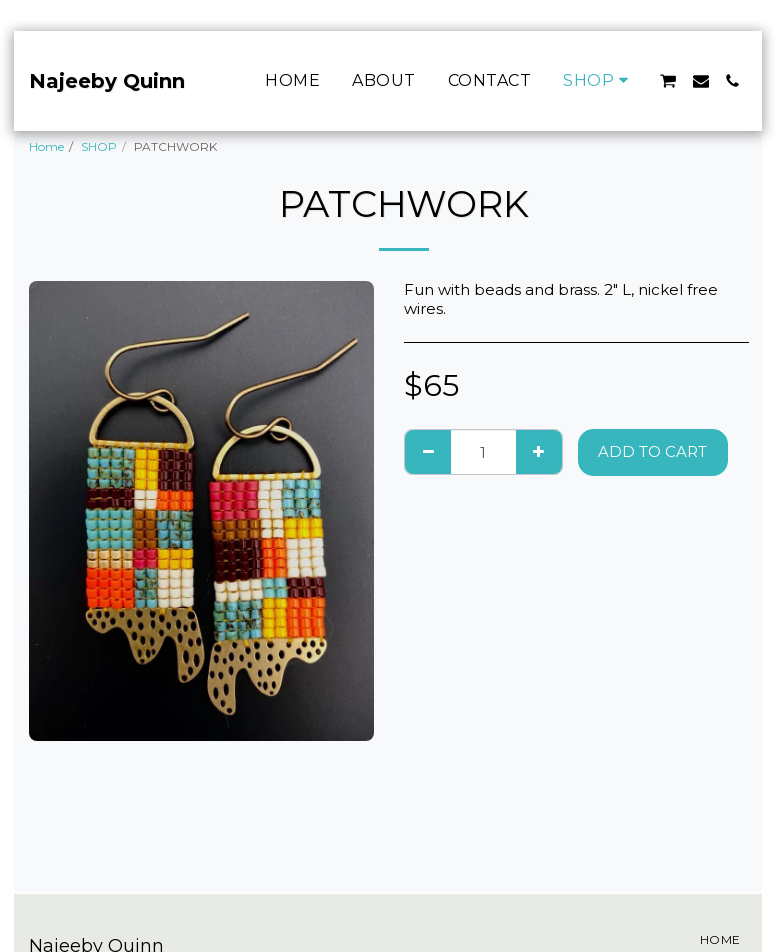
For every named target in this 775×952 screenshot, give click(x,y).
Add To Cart (652, 451)
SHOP (99, 146)
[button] (668, 81)
